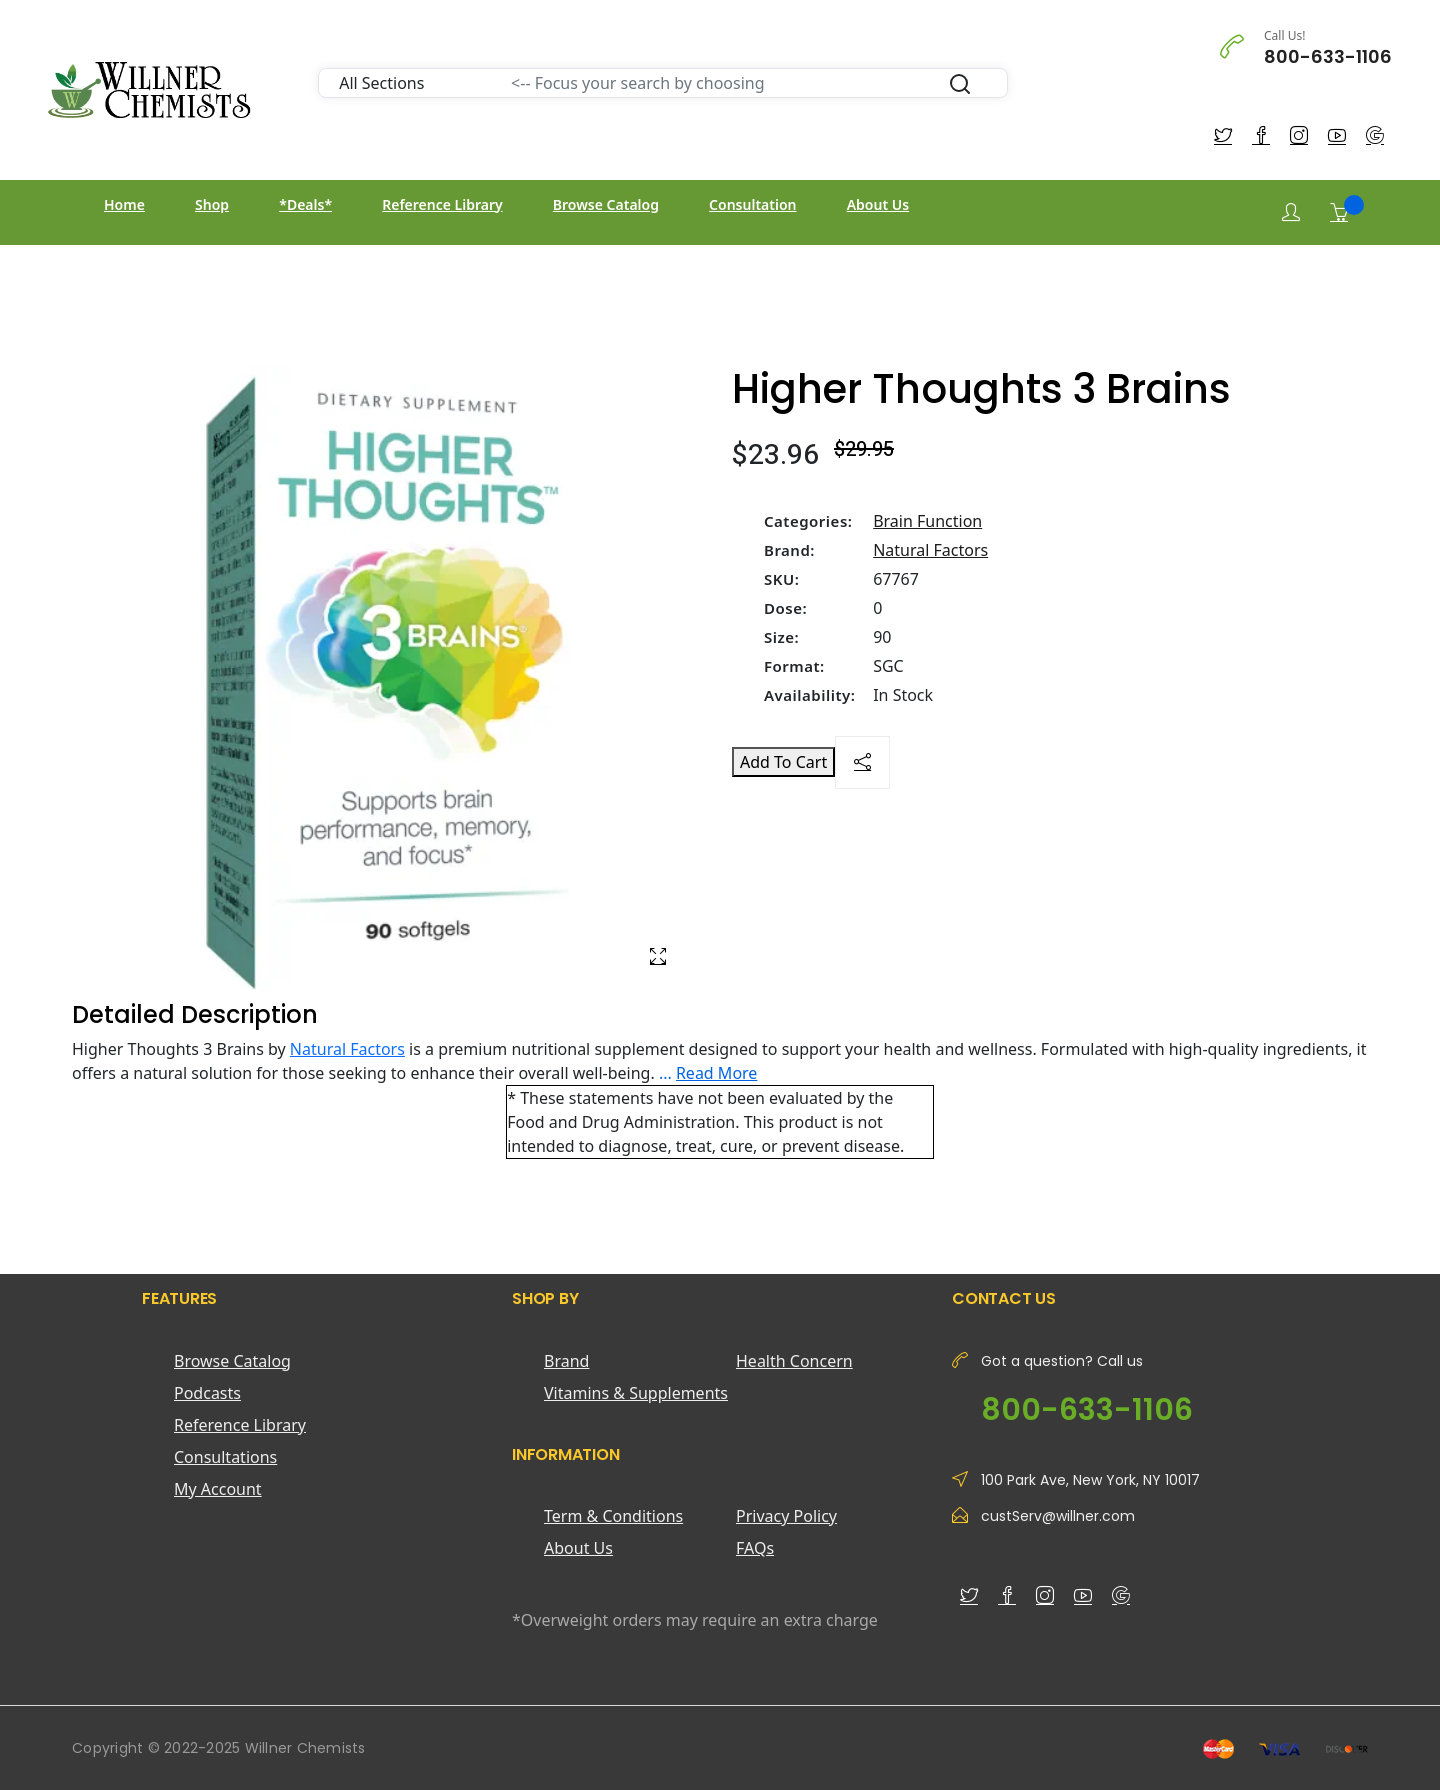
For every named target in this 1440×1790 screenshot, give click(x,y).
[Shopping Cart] (1339, 212)
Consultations (225, 1457)
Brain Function (927, 521)
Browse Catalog (606, 204)
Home (124, 204)
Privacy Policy (786, 1516)
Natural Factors (930, 550)
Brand (566, 1361)
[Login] (1291, 212)
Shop (212, 204)
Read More (716, 1073)
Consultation (752, 204)
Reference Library (442, 204)
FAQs (755, 1548)
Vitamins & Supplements (636, 1393)
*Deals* (305, 204)
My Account (218, 1489)
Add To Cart (783, 762)
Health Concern (794, 1361)
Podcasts (207, 1393)
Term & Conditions (613, 1516)
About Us (878, 204)
